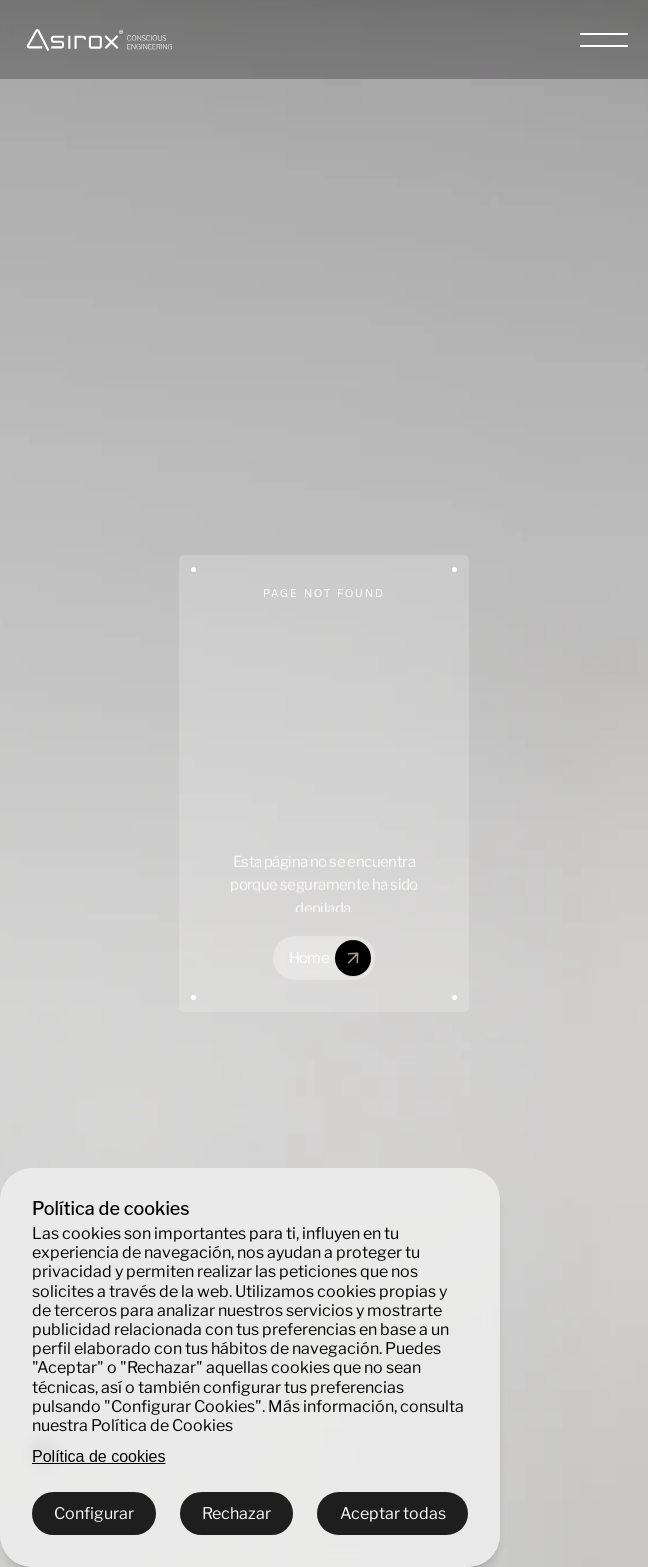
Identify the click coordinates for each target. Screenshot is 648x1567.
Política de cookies (98, 1456)
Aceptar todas (393, 1513)
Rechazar (236, 1513)
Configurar (94, 1513)
